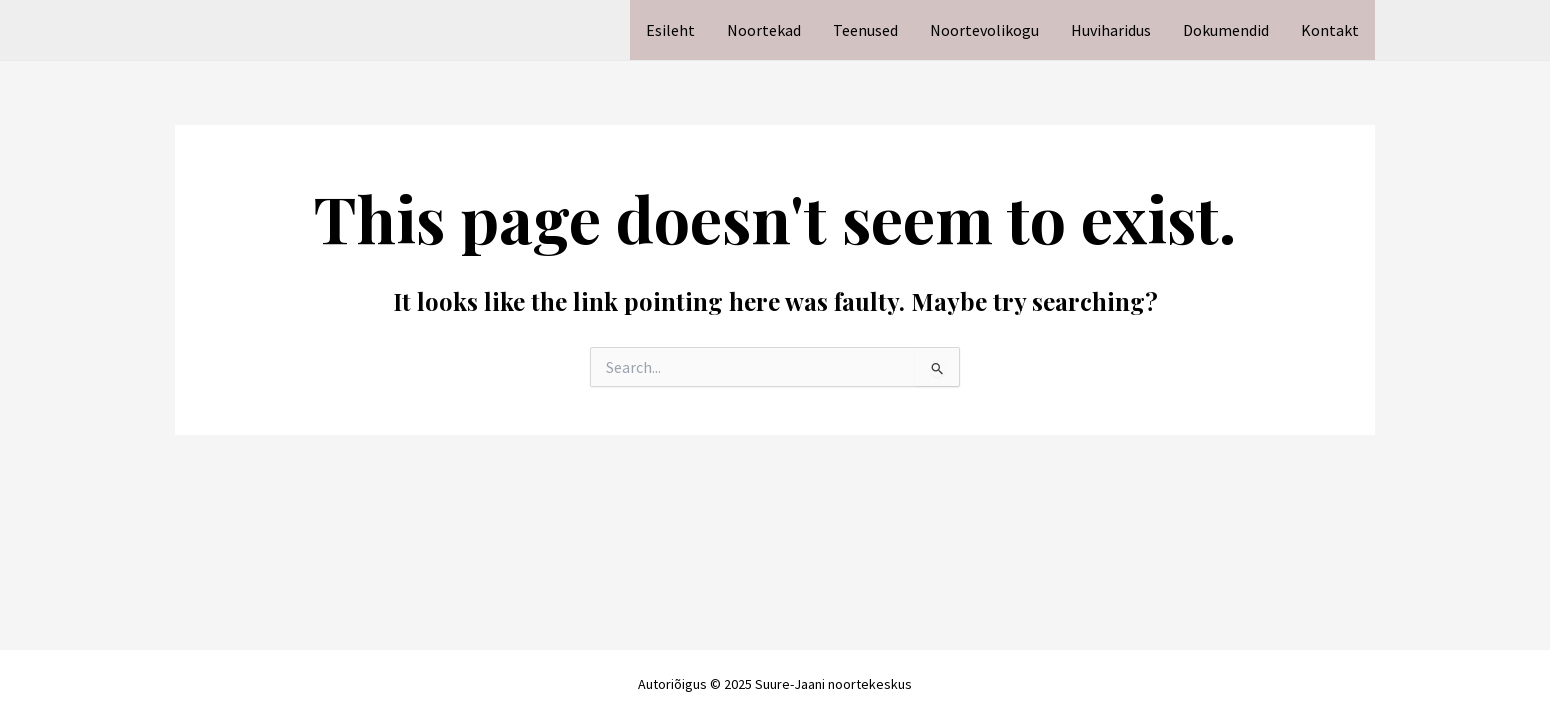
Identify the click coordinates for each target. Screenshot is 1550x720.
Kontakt (1330, 30)
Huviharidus (1111, 30)
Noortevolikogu (984, 30)
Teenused (865, 30)
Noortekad (764, 30)
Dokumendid (1226, 30)
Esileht (670, 30)
